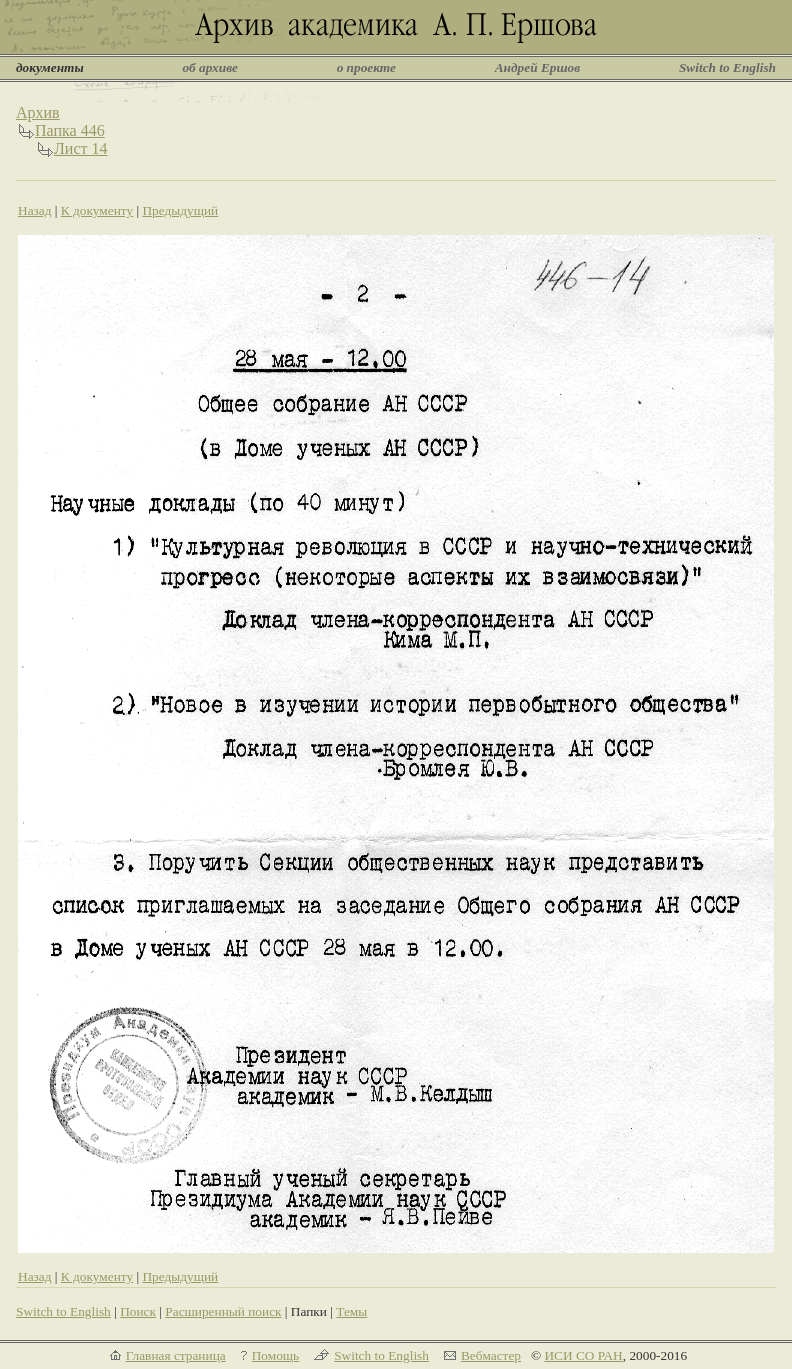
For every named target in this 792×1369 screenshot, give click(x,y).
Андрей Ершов (538, 67)
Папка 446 (70, 130)
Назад (35, 210)
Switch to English (727, 67)
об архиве (210, 67)
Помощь (275, 1355)
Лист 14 (81, 148)
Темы (351, 1311)
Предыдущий (180, 210)
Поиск (138, 1311)
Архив (38, 112)
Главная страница (176, 1355)
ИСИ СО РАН (583, 1355)
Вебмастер (491, 1355)
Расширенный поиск (223, 1311)
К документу (97, 210)
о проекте (366, 67)
